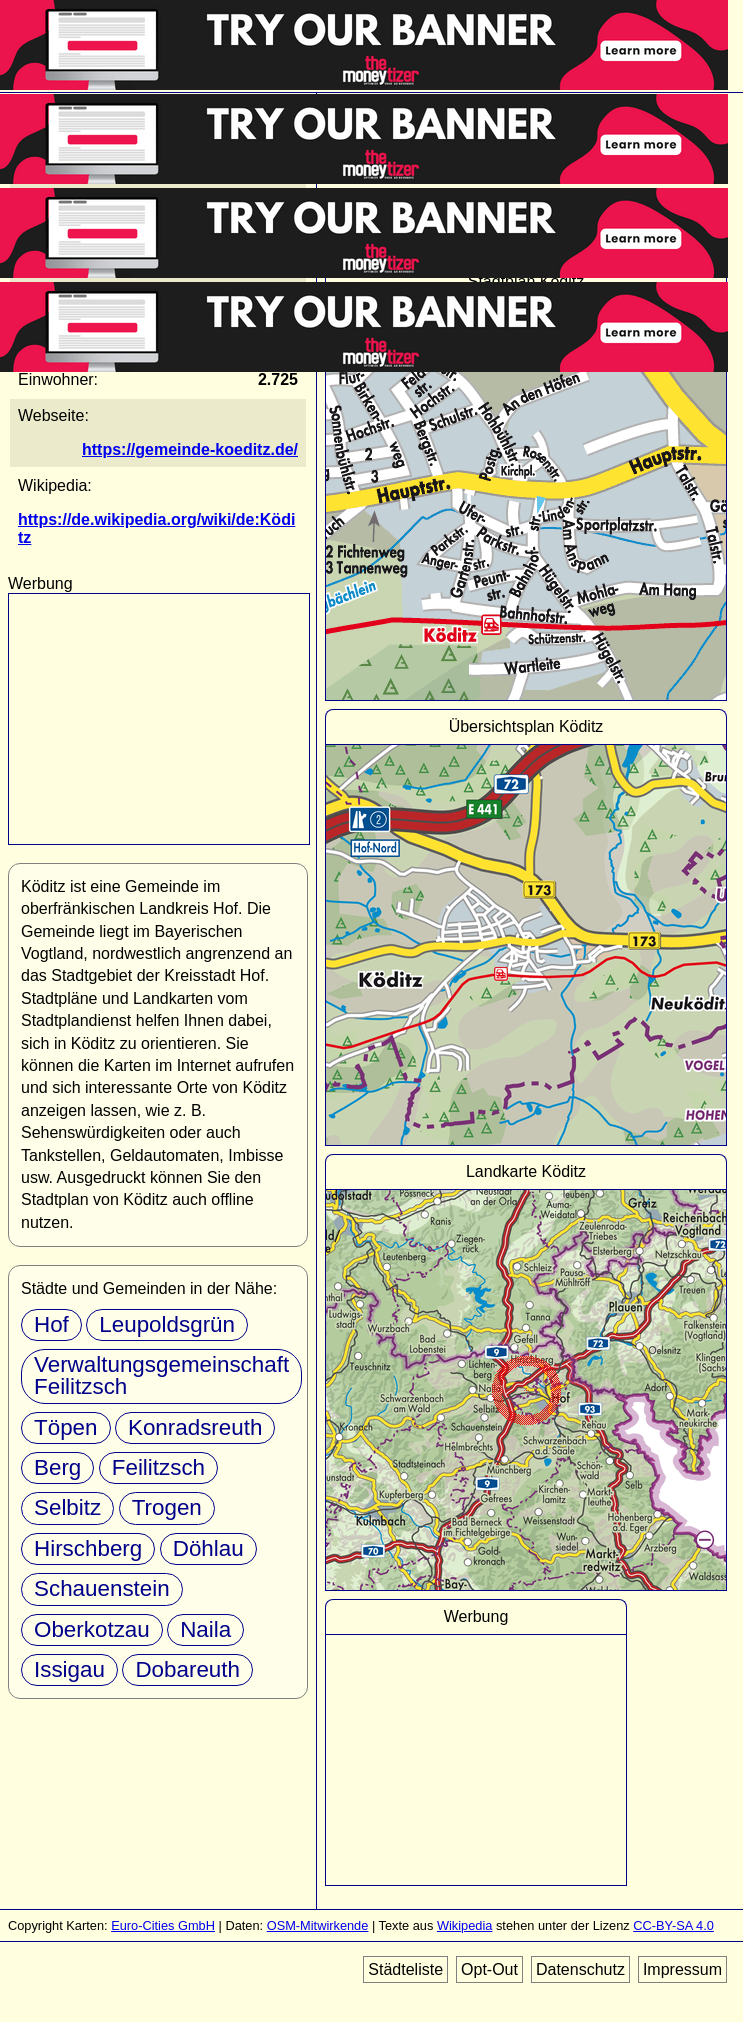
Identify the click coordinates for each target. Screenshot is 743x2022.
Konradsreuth (195, 1427)
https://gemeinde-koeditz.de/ (190, 449)
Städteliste (405, 1969)
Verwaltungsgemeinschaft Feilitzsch (161, 1375)
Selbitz (67, 1507)
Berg (57, 1467)
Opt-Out (489, 1969)
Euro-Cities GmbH (163, 1925)
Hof (51, 1324)
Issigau (69, 1669)
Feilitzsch (158, 1467)
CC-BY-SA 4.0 (673, 1925)
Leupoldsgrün (167, 1324)
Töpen (66, 1427)
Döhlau (208, 1548)
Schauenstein (102, 1588)
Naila (205, 1629)
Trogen (167, 1507)
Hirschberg (88, 1548)
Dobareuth (187, 1669)
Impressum (682, 1969)
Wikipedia (464, 1925)
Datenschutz (580, 1969)
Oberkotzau (92, 1629)
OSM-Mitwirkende (318, 1925)
